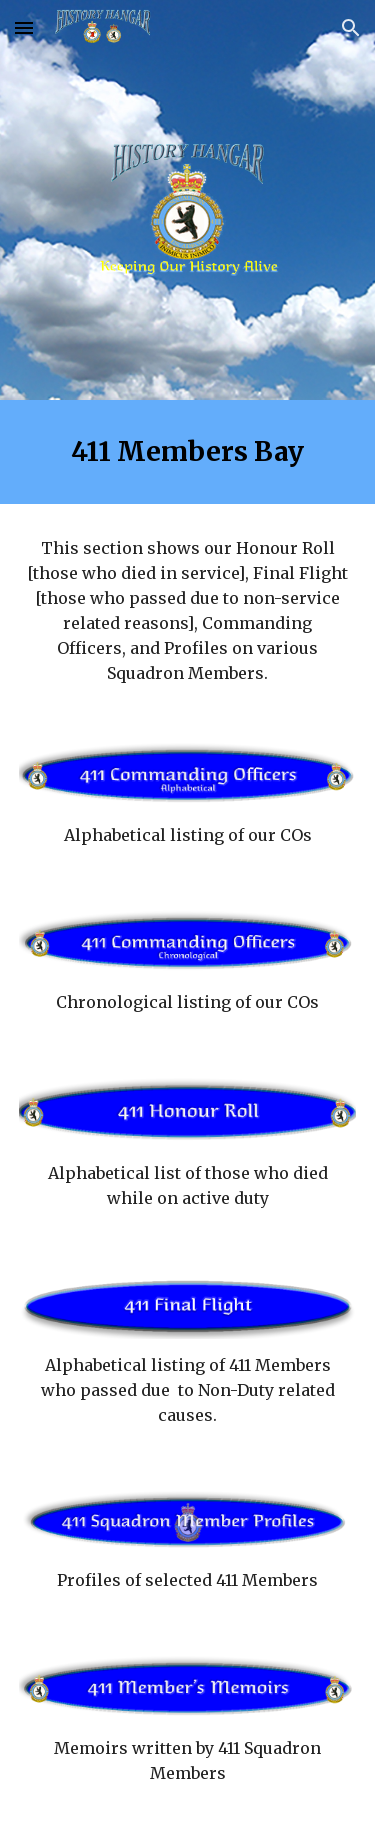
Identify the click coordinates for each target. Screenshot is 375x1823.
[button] (24, 27)
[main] (188, 452)
